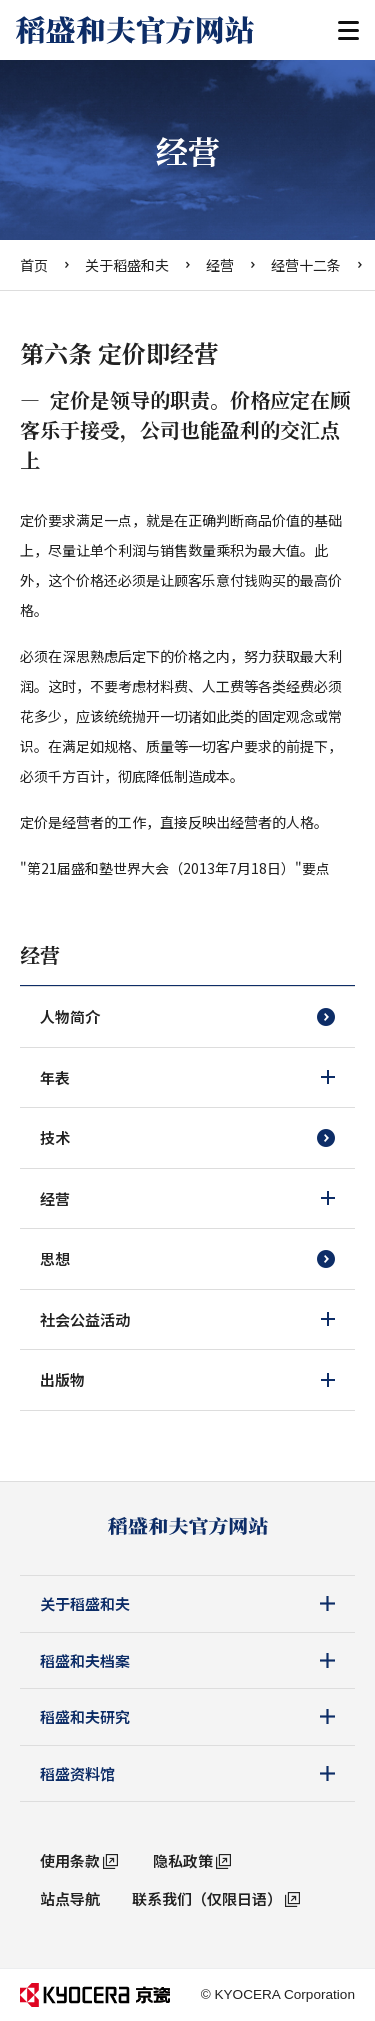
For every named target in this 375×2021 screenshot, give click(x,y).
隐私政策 (183, 1860)
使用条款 (70, 1860)
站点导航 (70, 1898)
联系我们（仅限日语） (207, 1898)
